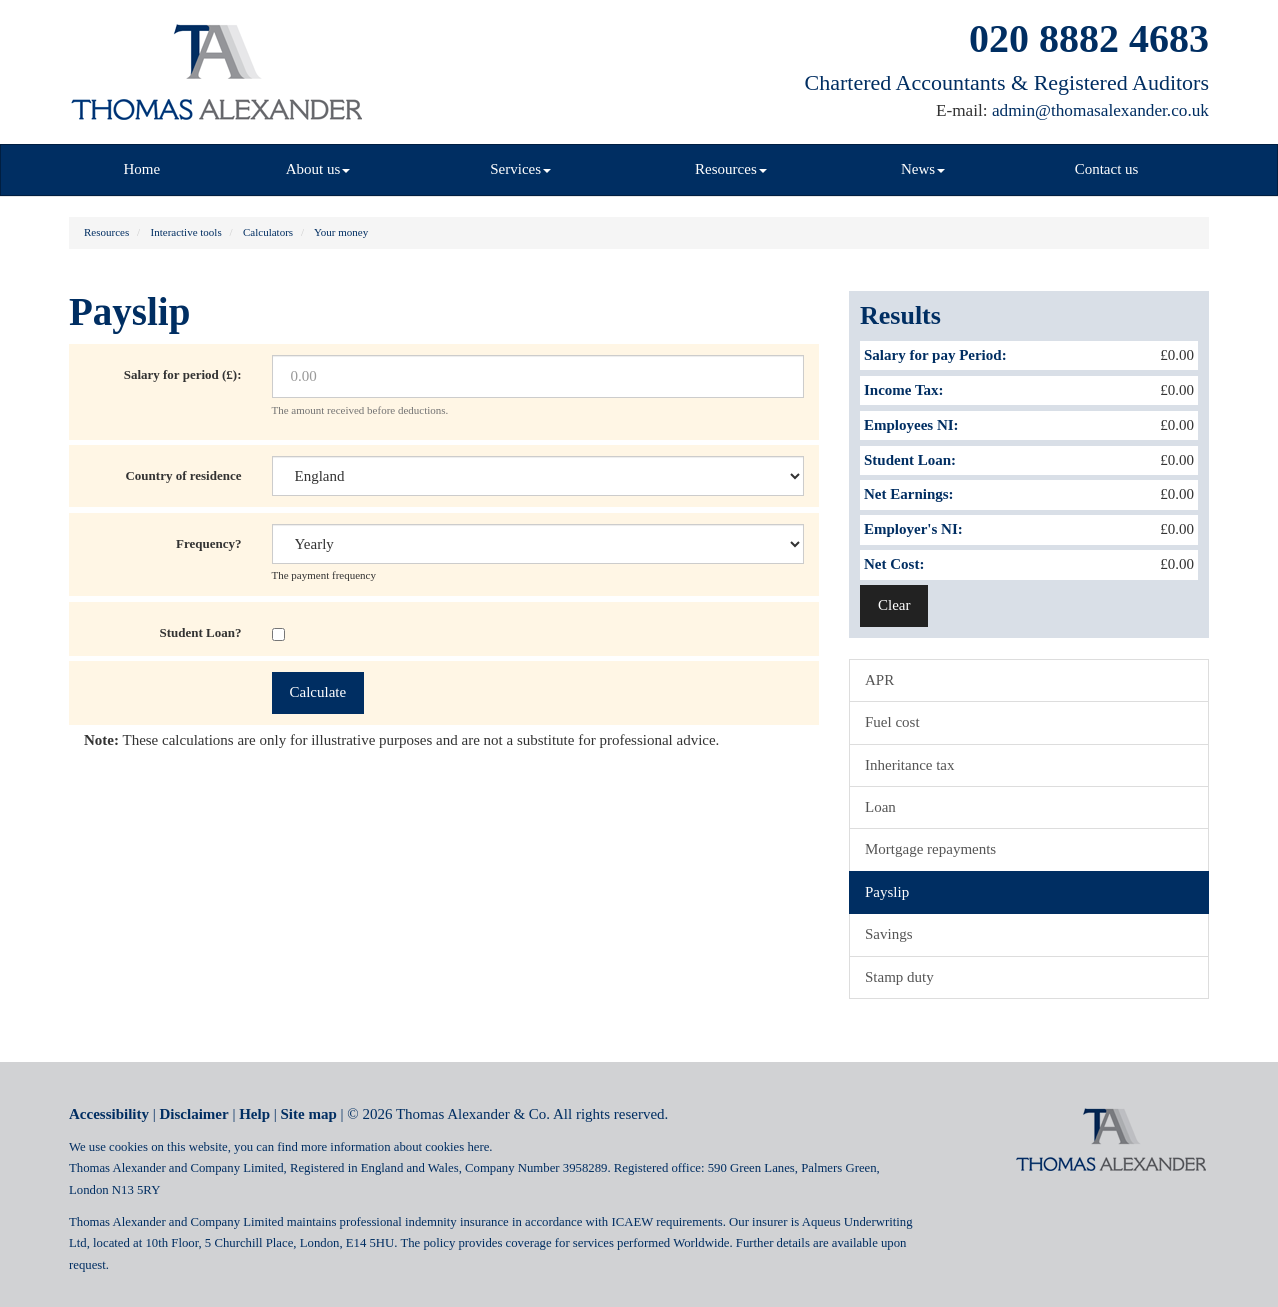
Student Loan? (201, 632)
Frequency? (208, 543)
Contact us (1107, 169)
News (923, 169)
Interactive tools (186, 232)
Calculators (268, 232)
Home (142, 169)
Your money (341, 232)
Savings (889, 934)
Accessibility (109, 1114)
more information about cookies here (395, 1147)
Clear (894, 605)
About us (318, 169)
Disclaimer (194, 1114)
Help (254, 1114)
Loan (880, 807)
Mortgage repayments (930, 849)
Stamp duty (899, 977)
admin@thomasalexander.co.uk (1100, 110)
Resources (731, 169)
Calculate (318, 692)
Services (520, 169)
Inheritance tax (910, 765)
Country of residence (183, 475)
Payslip (887, 892)
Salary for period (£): (183, 374)
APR (879, 680)
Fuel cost (892, 722)
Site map (309, 1114)
